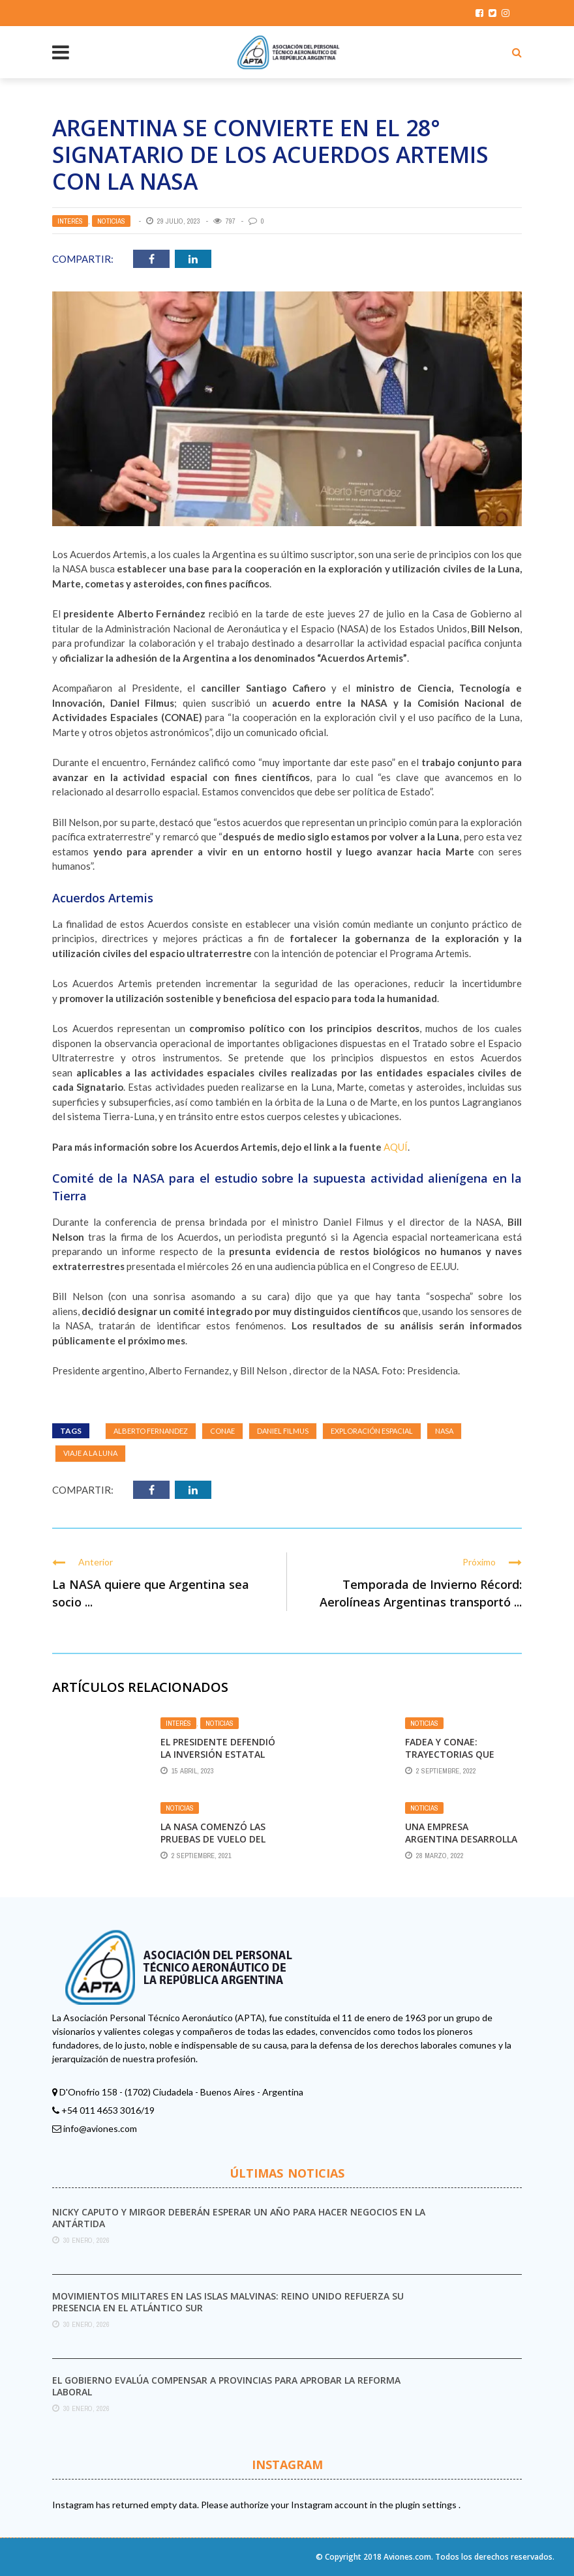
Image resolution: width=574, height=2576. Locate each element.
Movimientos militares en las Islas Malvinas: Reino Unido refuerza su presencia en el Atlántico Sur (228, 2302)
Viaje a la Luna (90, 1453)
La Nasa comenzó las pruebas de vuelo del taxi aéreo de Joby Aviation (212, 1844)
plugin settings (427, 2504)
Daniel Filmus (283, 1431)
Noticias (111, 221)
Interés (70, 221)
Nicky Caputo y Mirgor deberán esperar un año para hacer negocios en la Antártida (238, 2218)
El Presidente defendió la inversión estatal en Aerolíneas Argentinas (217, 1760)
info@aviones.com (100, 2128)
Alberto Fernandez (150, 1431)
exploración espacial (372, 1431)
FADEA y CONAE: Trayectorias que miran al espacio (449, 1753)
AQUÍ (396, 1147)
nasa (444, 1431)
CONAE (222, 1431)
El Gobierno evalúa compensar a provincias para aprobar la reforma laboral (226, 2386)
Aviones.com (407, 2556)
